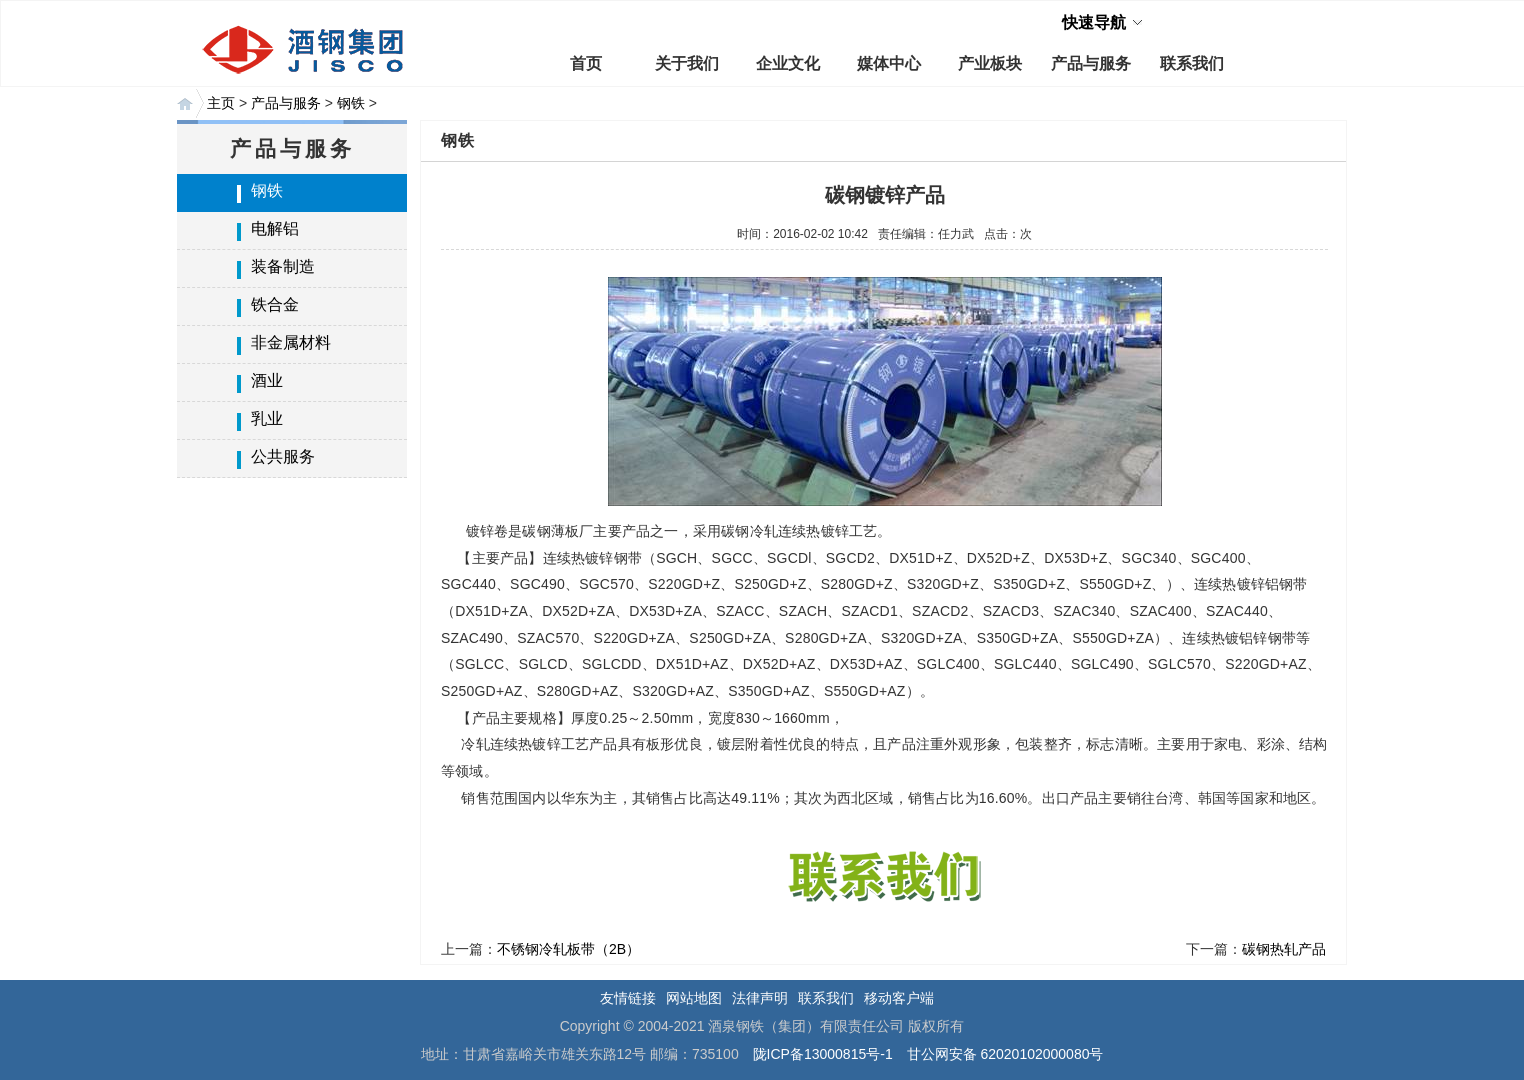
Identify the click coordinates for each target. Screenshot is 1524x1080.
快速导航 (1094, 22)
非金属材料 (291, 342)
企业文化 (788, 63)
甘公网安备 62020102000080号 (1005, 1054)
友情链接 (628, 998)
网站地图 (694, 998)
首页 (586, 63)
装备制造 (283, 266)
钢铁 (351, 103)
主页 (221, 103)
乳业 (267, 418)
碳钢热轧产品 (1284, 949)
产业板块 (990, 63)
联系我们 (1192, 63)
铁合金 (275, 304)
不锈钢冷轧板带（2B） (568, 949)
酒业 (267, 380)
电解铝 (275, 228)
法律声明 (760, 998)
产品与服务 (1091, 63)
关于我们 (687, 63)
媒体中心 (889, 63)
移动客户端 (899, 998)
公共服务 (283, 456)
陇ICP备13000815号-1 (823, 1054)
